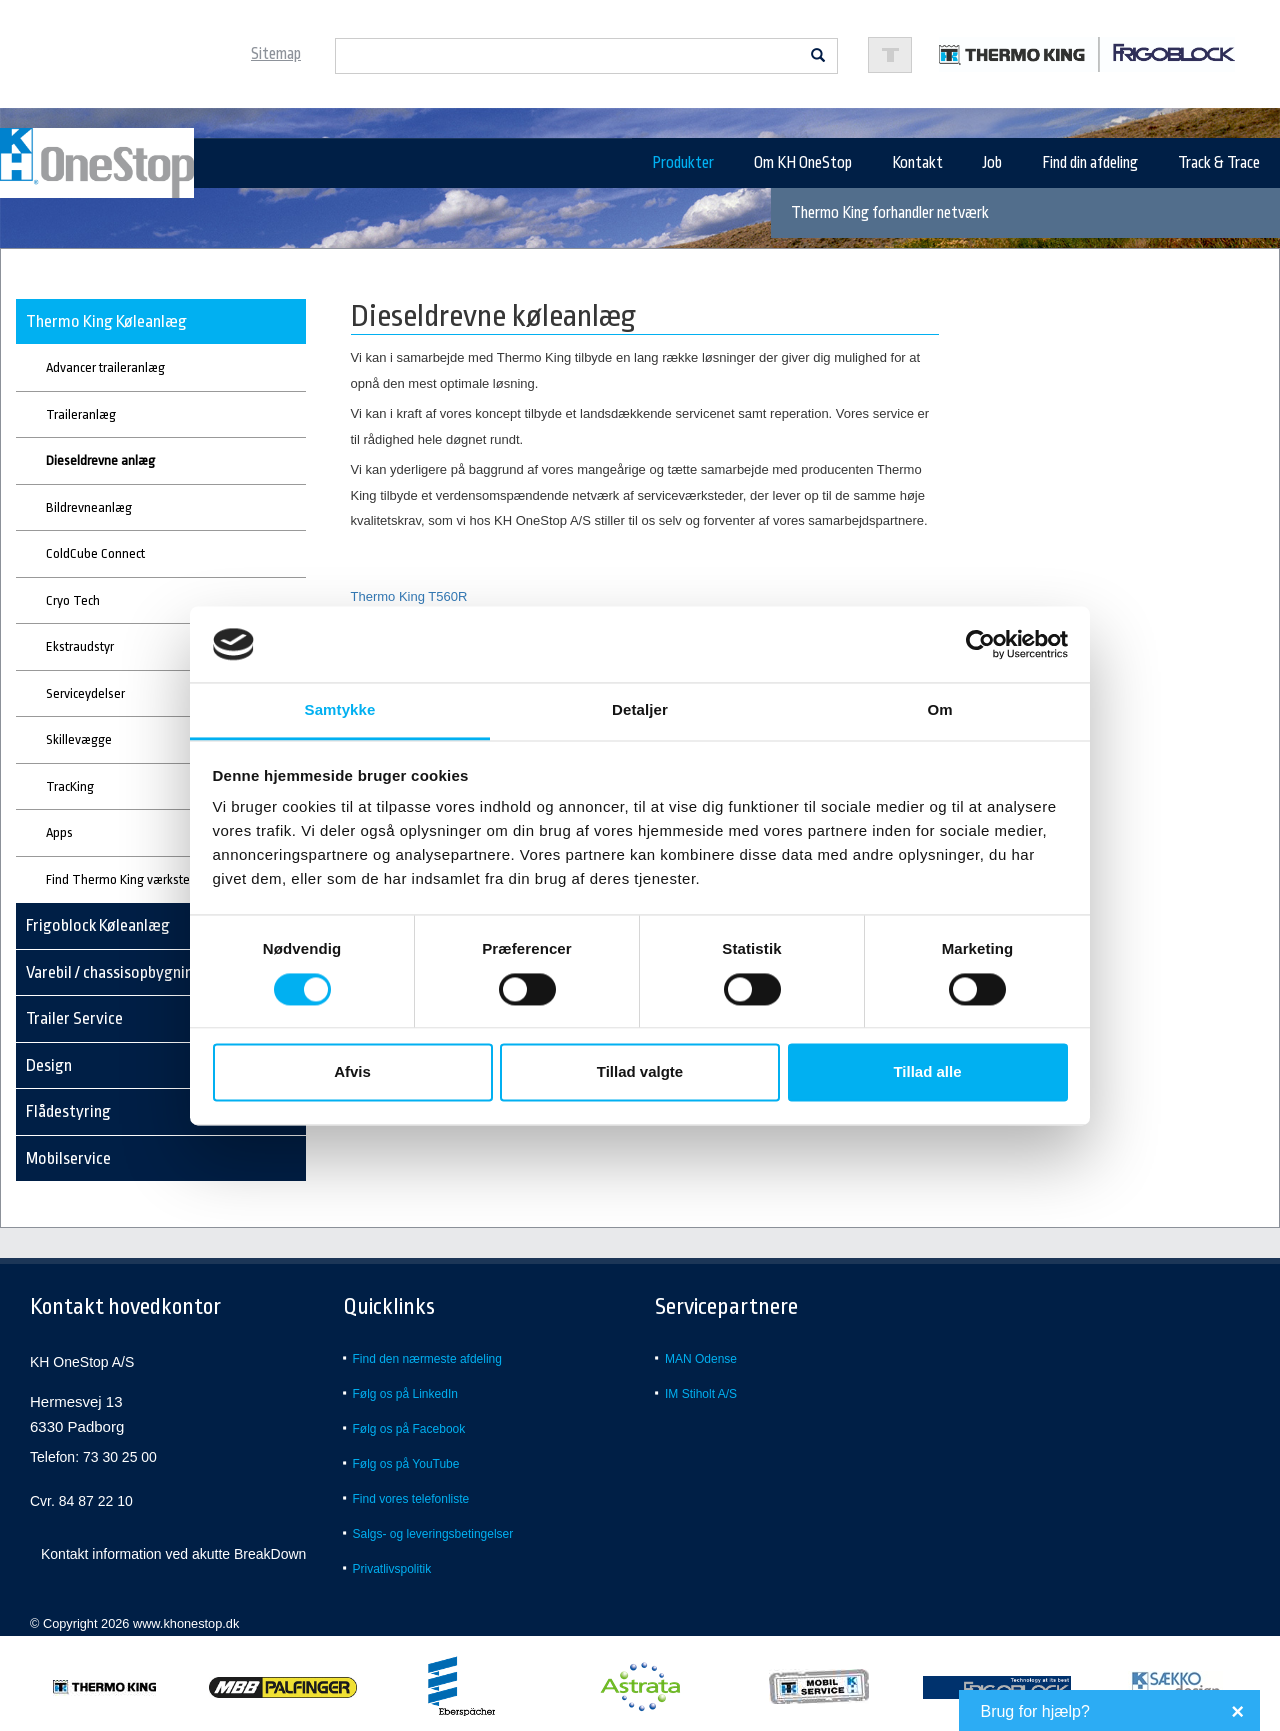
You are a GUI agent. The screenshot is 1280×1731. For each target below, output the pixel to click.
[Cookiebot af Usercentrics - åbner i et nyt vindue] (980, 644)
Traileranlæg (81, 414)
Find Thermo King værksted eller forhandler (165, 879)
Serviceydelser (85, 693)
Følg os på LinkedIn (405, 1394)
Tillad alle (927, 1072)
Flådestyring (68, 1111)
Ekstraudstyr (80, 646)
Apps (59, 832)
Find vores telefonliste (411, 1499)
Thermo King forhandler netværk (890, 213)
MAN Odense (701, 1359)
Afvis (352, 1072)
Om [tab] (939, 710)
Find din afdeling (1090, 163)
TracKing (70, 786)
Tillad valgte (640, 1072)
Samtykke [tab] (340, 710)
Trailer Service (74, 1018)
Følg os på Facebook (409, 1429)
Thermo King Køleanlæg (106, 321)
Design (49, 1065)
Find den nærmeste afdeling (427, 1359)
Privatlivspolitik (392, 1569)
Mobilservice (68, 1158)
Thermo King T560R (409, 596)
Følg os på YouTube (406, 1464)
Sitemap (276, 54)
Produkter (683, 163)
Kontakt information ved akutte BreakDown (173, 1554)
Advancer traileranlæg (105, 367)
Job (992, 163)
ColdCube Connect (95, 553)
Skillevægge (79, 739)
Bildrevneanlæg (89, 507)
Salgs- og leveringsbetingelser (433, 1534)
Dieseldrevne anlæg (100, 460)
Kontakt (917, 163)
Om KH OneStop (803, 163)
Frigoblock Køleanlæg (98, 925)
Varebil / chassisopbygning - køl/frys (146, 972)
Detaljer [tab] (640, 710)
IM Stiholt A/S (701, 1394)
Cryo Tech (73, 600)
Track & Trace (1219, 163)
